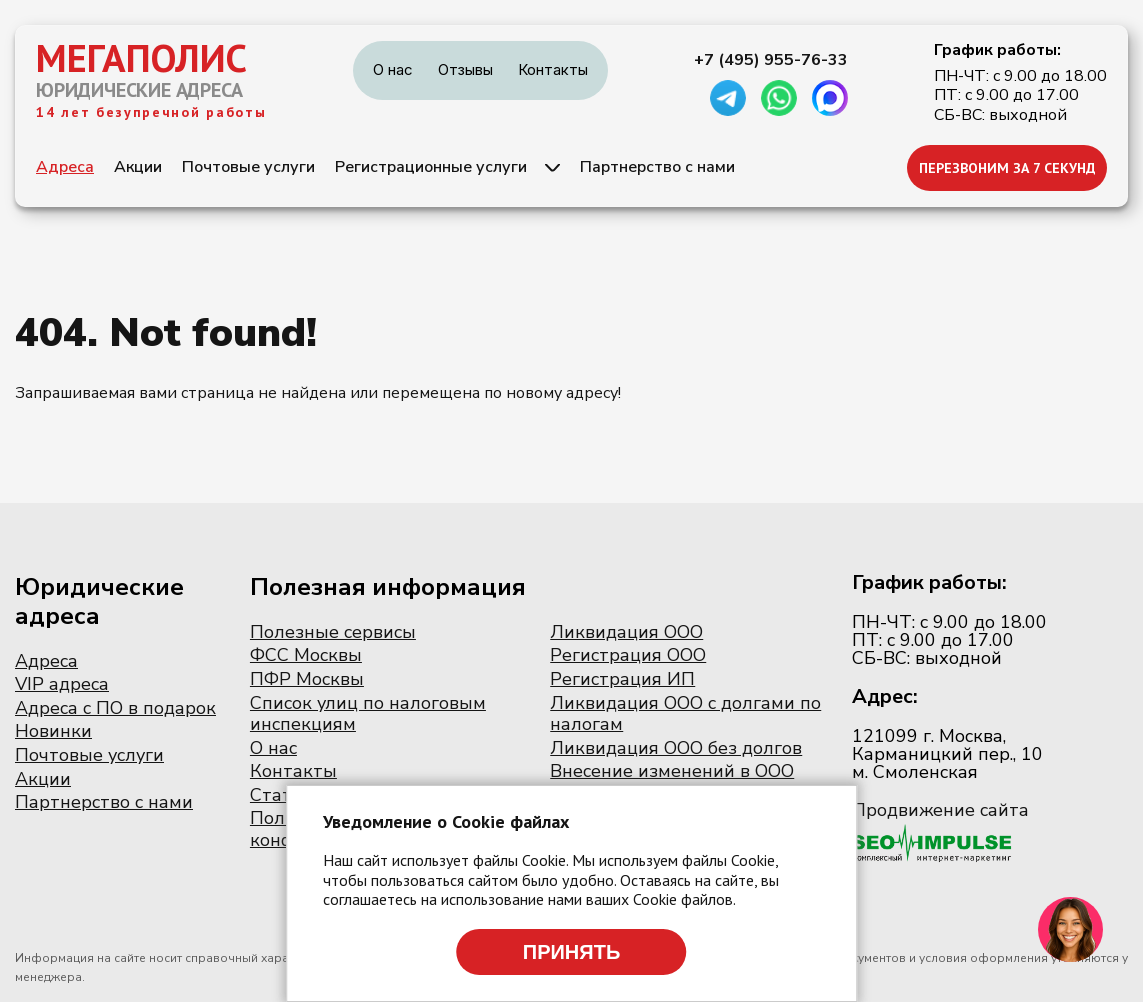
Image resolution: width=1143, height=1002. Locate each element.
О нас (393, 69)
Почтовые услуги (248, 167)
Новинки (53, 731)
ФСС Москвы (306, 655)
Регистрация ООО (628, 655)
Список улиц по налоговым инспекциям (368, 714)
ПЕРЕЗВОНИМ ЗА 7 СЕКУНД (1007, 168)
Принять (572, 952)
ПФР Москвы (307, 679)
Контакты (553, 69)
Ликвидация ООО (626, 632)
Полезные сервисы (333, 632)
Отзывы (465, 69)
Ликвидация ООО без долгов (676, 748)
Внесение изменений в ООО (672, 771)
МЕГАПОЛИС (141, 58)
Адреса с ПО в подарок (115, 708)
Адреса (65, 167)
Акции (138, 167)
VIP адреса (62, 684)
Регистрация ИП (622, 679)
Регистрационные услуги (431, 167)
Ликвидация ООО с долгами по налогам (685, 714)
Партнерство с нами (657, 167)
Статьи (281, 795)
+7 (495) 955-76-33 (771, 60)
